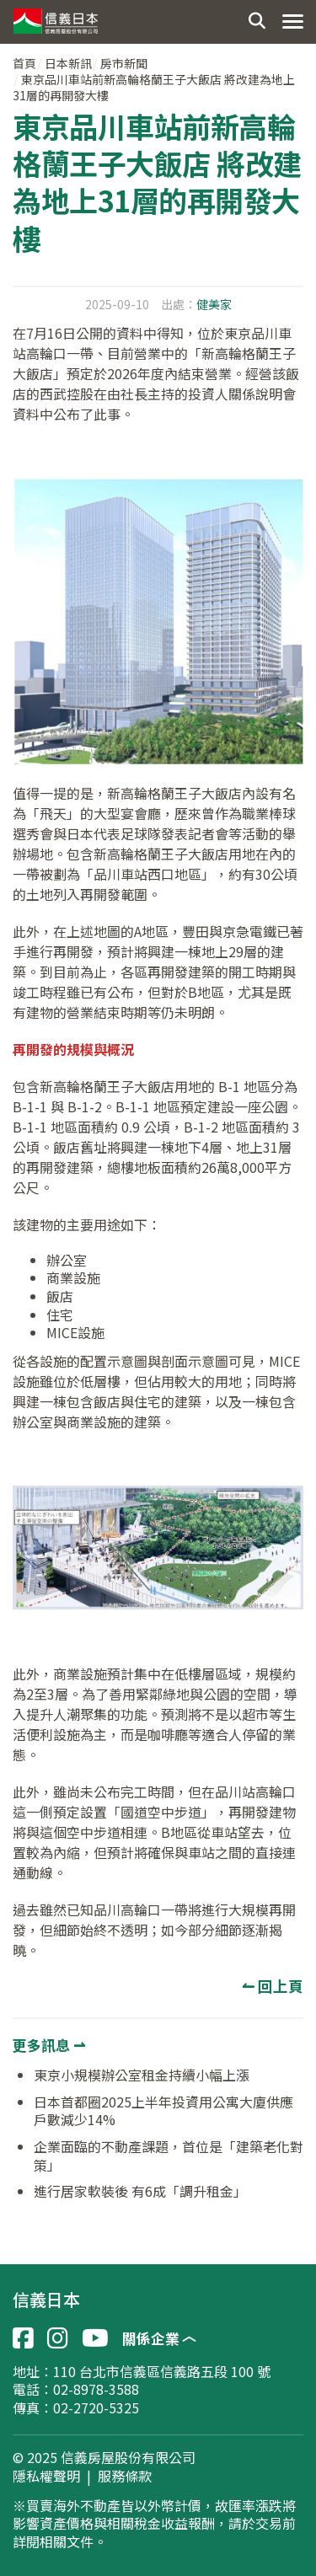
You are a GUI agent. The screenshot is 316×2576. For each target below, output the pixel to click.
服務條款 (125, 2476)
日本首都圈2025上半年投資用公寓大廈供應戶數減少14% (163, 2110)
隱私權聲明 (46, 2476)
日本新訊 (68, 63)
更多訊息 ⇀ (49, 2044)
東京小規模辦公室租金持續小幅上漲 (141, 2075)
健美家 (214, 304)
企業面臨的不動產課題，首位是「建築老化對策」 (168, 2155)
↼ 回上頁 (272, 1985)
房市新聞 (123, 63)
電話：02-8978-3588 (76, 2389)
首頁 (24, 63)
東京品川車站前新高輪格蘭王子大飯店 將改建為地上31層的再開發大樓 (154, 87)
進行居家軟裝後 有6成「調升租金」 (140, 2191)
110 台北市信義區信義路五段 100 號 (161, 2371)
